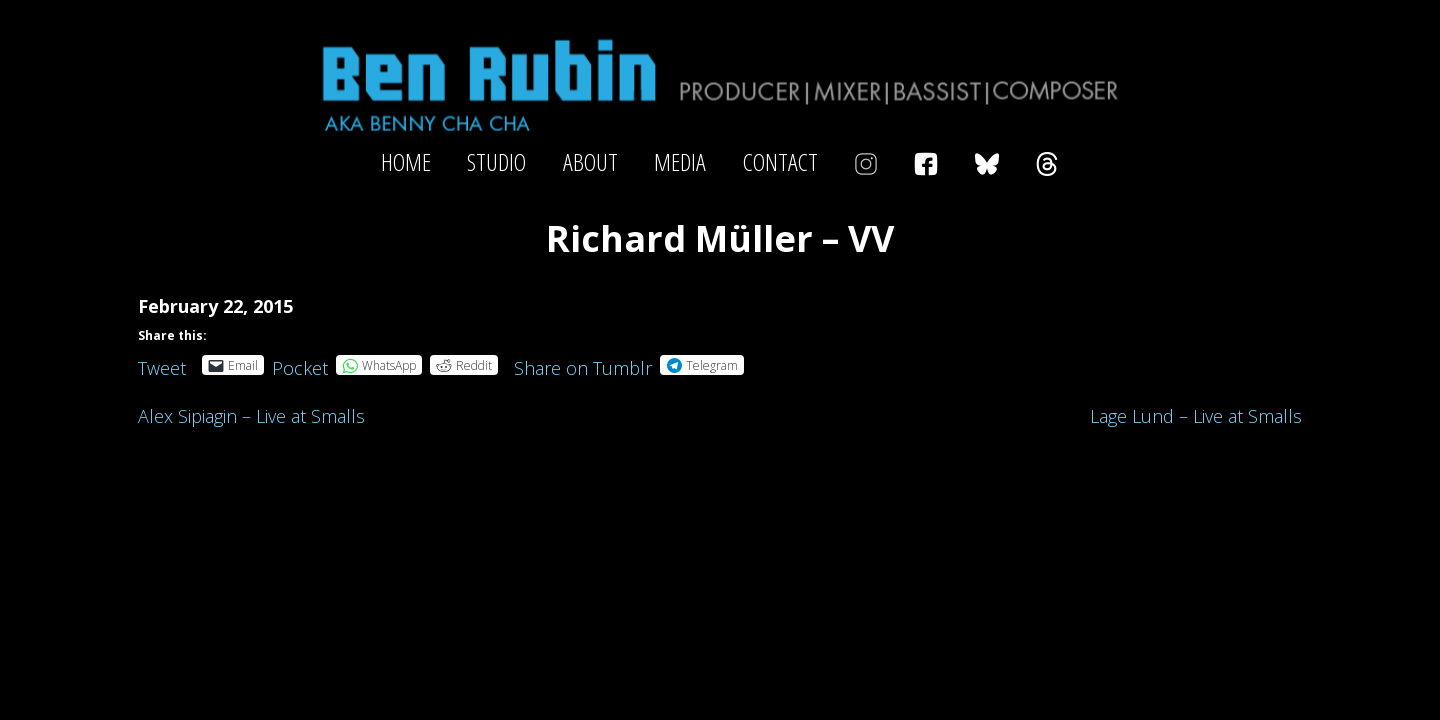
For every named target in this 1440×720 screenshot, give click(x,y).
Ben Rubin (720, 83)
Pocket (300, 368)
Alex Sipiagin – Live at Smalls (251, 416)
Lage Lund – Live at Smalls (1196, 416)
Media (680, 162)
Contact (780, 162)
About (590, 162)
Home (406, 162)
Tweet (162, 364)
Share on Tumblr (583, 364)
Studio (496, 162)
